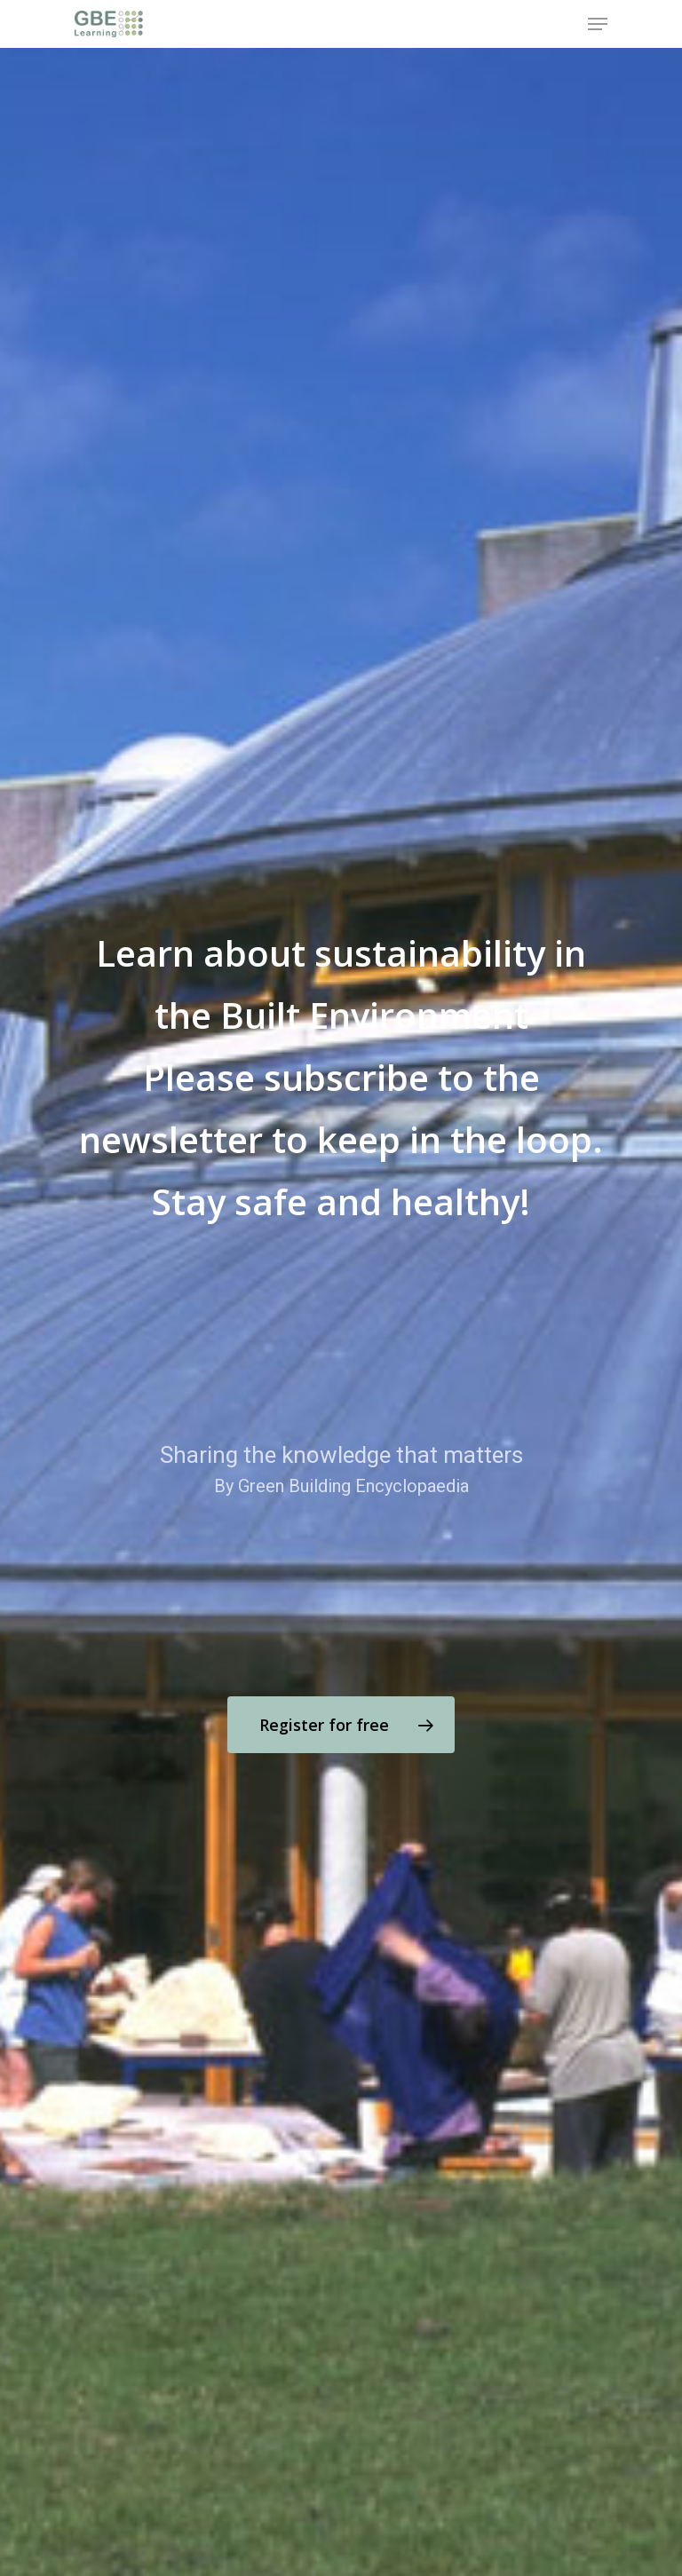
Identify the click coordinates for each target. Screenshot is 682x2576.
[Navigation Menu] (597, 24)
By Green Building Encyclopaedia (341, 1486)
